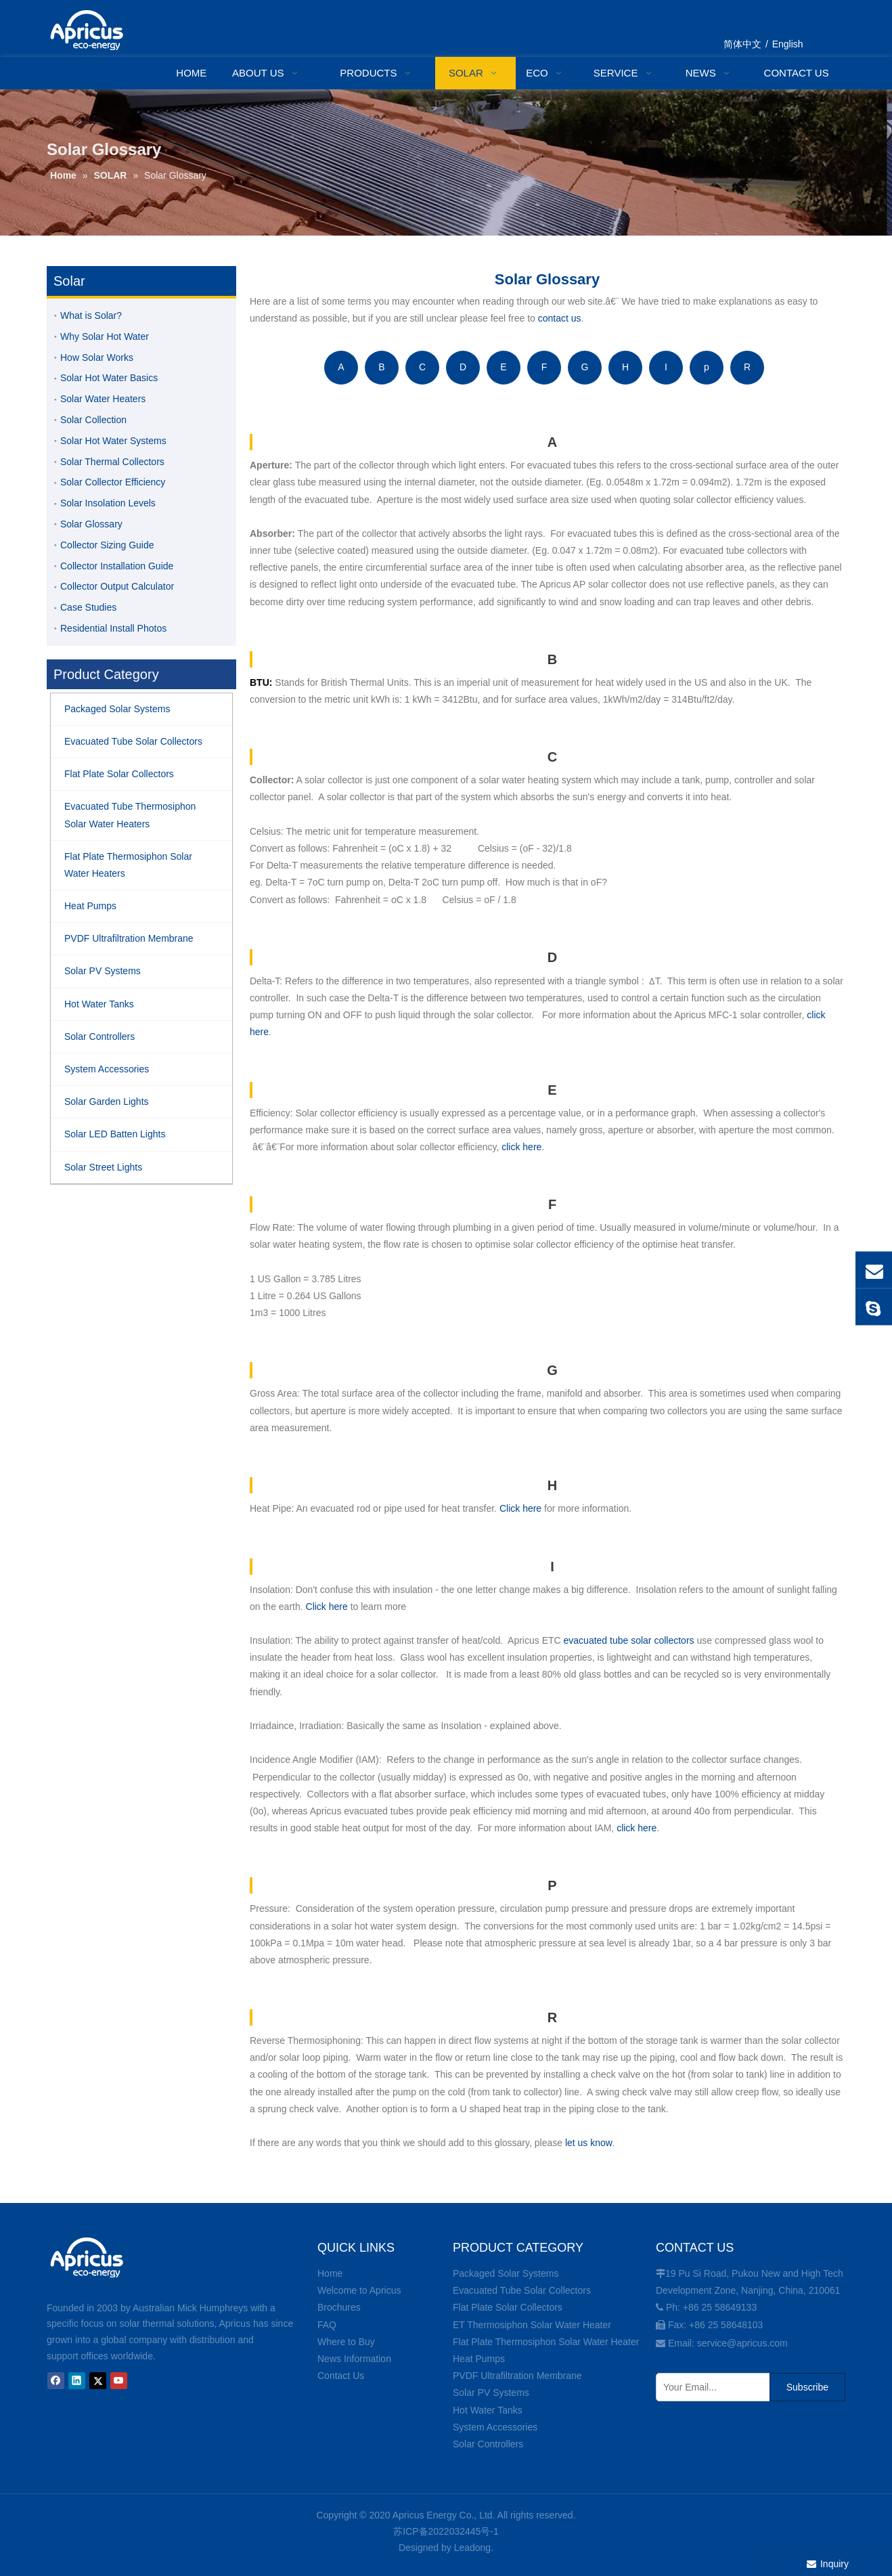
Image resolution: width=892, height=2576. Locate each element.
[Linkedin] (76, 2380)
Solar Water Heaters (103, 398)
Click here (520, 1508)
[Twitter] (97, 2380)
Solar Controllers (488, 2444)
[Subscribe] (807, 2387)
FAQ (326, 2324)
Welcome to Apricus (359, 2290)
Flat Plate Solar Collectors (507, 2307)
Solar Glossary (91, 524)
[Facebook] (55, 2380)
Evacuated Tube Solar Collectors (522, 2290)
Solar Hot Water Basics (109, 377)
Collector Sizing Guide (107, 545)
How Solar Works (96, 357)
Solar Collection (93, 419)
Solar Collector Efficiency (112, 482)
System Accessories (495, 2427)
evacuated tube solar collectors (629, 1640)
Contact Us (340, 2375)
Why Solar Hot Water (104, 336)
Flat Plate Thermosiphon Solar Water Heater (546, 2341)
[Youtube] (118, 2380)
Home (329, 2273)
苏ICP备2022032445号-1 (446, 2531)
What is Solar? (91, 315)
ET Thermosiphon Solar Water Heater (532, 2324)
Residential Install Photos (113, 628)
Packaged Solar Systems (505, 2273)
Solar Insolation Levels (108, 503)
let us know (588, 2142)
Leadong (472, 2547)
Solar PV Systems (491, 2392)
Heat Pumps (479, 2358)
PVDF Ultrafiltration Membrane (517, 2375)
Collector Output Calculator (117, 586)
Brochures (339, 2307)
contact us (559, 318)
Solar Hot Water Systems (113, 440)
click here (521, 1146)
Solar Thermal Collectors (112, 461)
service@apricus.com (742, 2343)
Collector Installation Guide (116, 566)
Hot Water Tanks (487, 2410)
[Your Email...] (709, 2387)
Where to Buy (346, 2341)
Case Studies (88, 607)
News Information (354, 2358)
